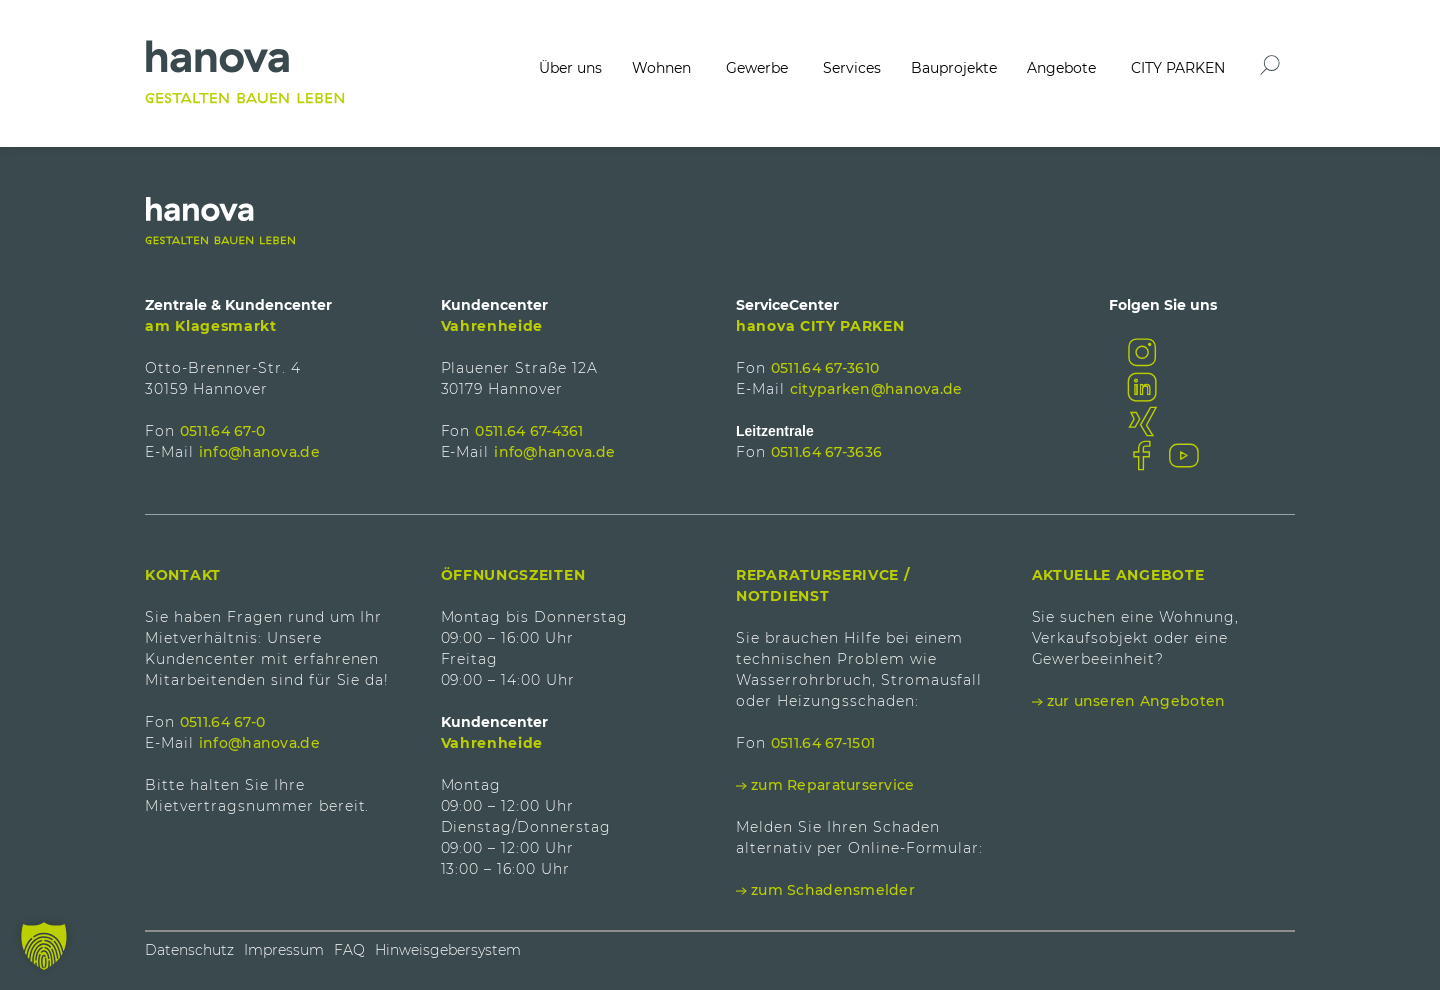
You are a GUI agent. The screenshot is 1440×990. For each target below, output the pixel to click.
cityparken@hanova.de (876, 389)
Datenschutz (189, 950)
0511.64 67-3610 (825, 368)
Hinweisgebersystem (448, 950)
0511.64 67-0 (222, 431)
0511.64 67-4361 (529, 431)
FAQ (349, 950)
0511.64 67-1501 (823, 743)
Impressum (284, 950)
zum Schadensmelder (833, 890)
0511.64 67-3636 (826, 452)
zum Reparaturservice (833, 785)
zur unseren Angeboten (1136, 701)
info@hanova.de (259, 452)
